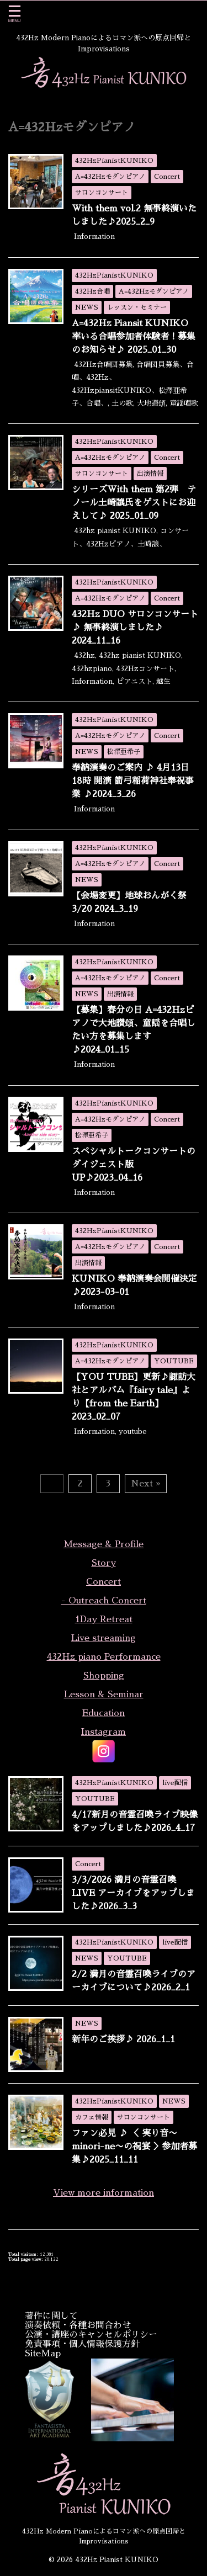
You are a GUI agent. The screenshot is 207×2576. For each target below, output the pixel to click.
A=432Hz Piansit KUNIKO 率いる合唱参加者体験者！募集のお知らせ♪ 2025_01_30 (133, 336)
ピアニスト (134, 681)
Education (103, 1713)
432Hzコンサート (145, 668)
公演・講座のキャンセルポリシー (91, 2334)
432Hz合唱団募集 (103, 364)
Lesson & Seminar (104, 1694)
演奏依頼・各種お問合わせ (78, 2325)
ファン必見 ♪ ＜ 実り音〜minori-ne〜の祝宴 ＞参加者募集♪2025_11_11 (134, 2146)
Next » (146, 1483)
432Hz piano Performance (104, 1657)
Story (104, 1563)
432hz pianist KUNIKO (115, 530)
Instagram (103, 1732)
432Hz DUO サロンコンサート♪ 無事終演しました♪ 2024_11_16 (135, 627)
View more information (103, 2193)
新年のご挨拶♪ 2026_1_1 (123, 2039)
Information (94, 236)
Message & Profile (103, 1544)
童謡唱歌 (183, 403)
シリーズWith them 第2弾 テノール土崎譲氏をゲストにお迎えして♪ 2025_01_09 (134, 502)
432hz (84, 655)
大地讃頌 (151, 403)
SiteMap (43, 2353)
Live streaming (103, 1638)
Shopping (103, 1675)
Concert (103, 1582)
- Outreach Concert (103, 1600)
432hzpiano (92, 668)
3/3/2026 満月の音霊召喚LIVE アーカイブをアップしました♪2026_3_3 (133, 1893)
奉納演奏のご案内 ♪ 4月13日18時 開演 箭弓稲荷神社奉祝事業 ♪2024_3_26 (133, 781)
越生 (163, 681)
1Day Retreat (103, 1619)
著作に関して (51, 2316)
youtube (133, 1431)
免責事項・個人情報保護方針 (82, 2344)
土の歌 (122, 403)
